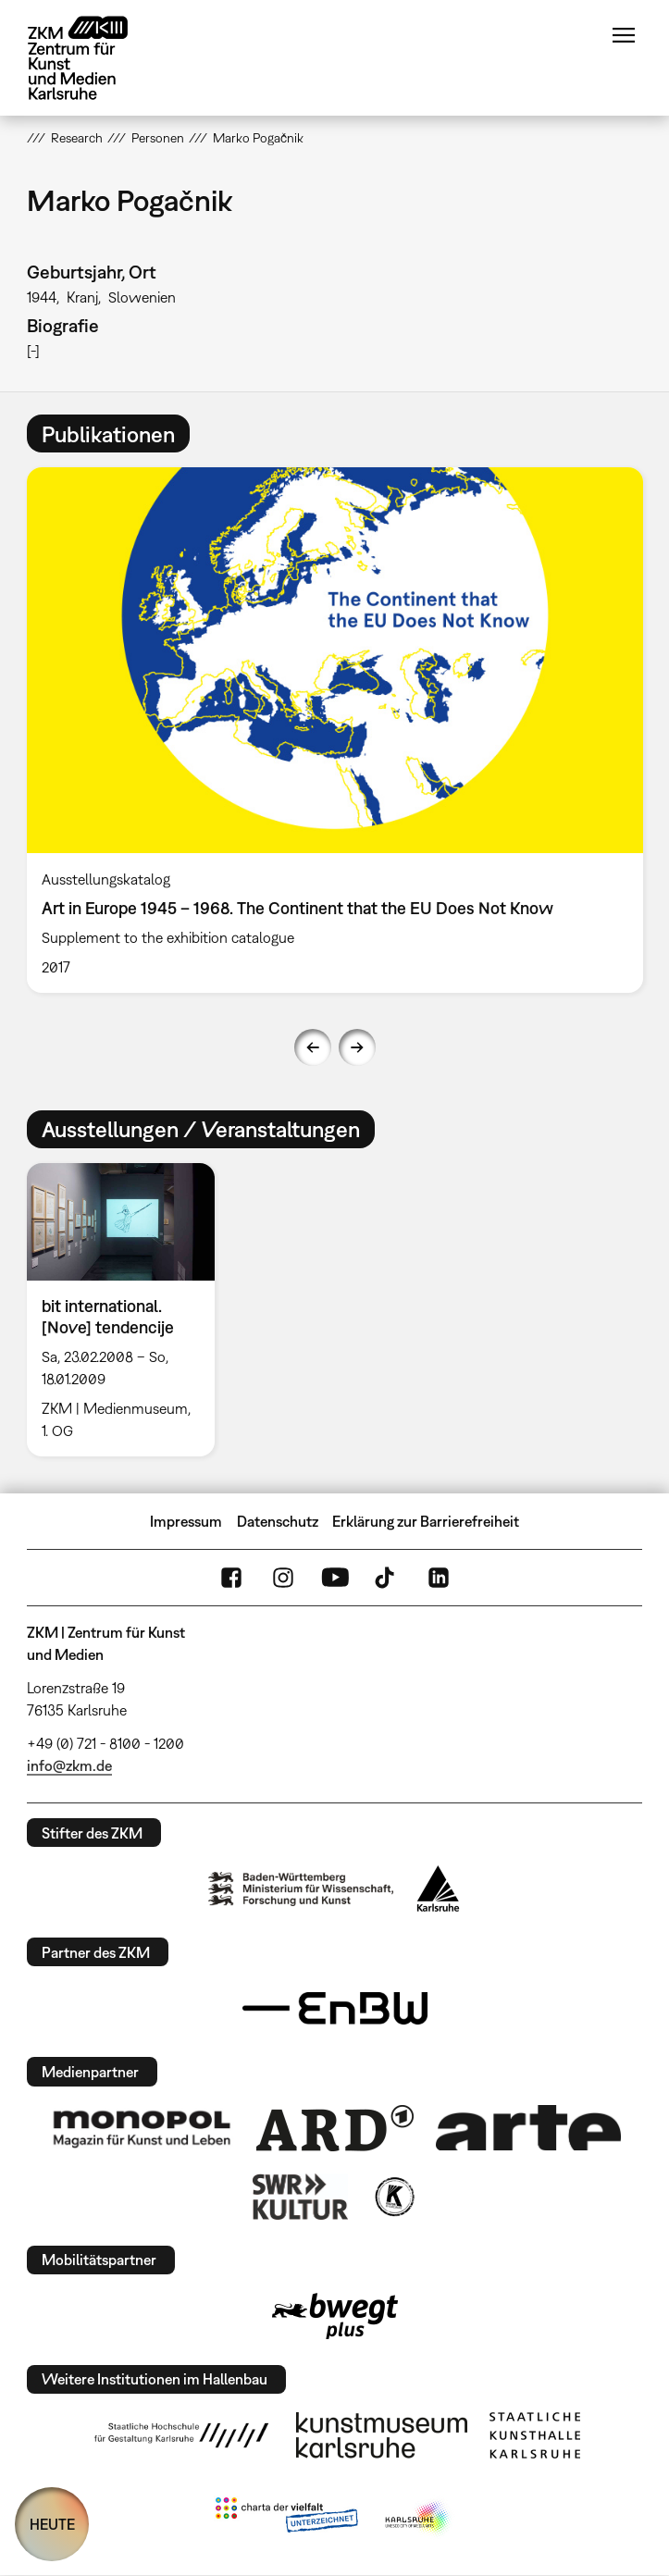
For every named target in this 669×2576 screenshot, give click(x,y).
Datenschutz (277, 1521)
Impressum (186, 1521)
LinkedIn (438, 1577)
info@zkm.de (69, 1765)
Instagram (283, 1577)
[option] (335, 729)
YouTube (334, 1577)
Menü (623, 35)
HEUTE (52, 2524)
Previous (312, 1047)
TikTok (386, 1577)
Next (357, 1047)
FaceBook (231, 1577)
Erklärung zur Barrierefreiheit (425, 1521)
